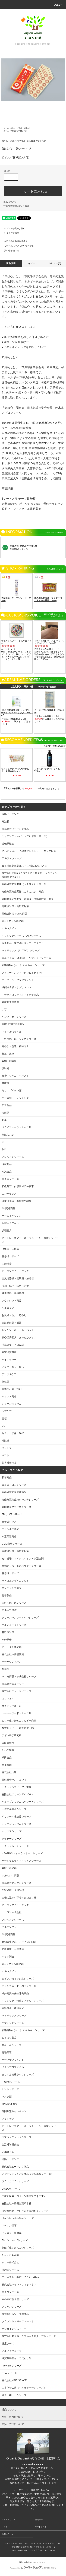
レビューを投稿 (9, 232)
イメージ (33, 263)
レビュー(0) (55, 263)
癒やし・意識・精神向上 (21, 128)
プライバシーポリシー (45, 2547)
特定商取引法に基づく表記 (16, 205)
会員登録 (39, 2519)
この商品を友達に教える (13, 241)
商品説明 (11, 263)
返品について (10, 202)
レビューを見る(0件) (12, 228)
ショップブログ (36, 2550)
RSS (47, 2550)
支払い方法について (21, 2543)
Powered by (33, 2568)
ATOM (52, 2550)
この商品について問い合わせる (17, 245)
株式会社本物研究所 (19, 131)
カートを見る (40, 2527)
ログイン (6, 2527)
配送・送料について (39, 2543)
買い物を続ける (9, 250)
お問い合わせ (7, 2534)
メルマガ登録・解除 (19, 2550)
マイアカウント (8, 2519)
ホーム (6, 128)
